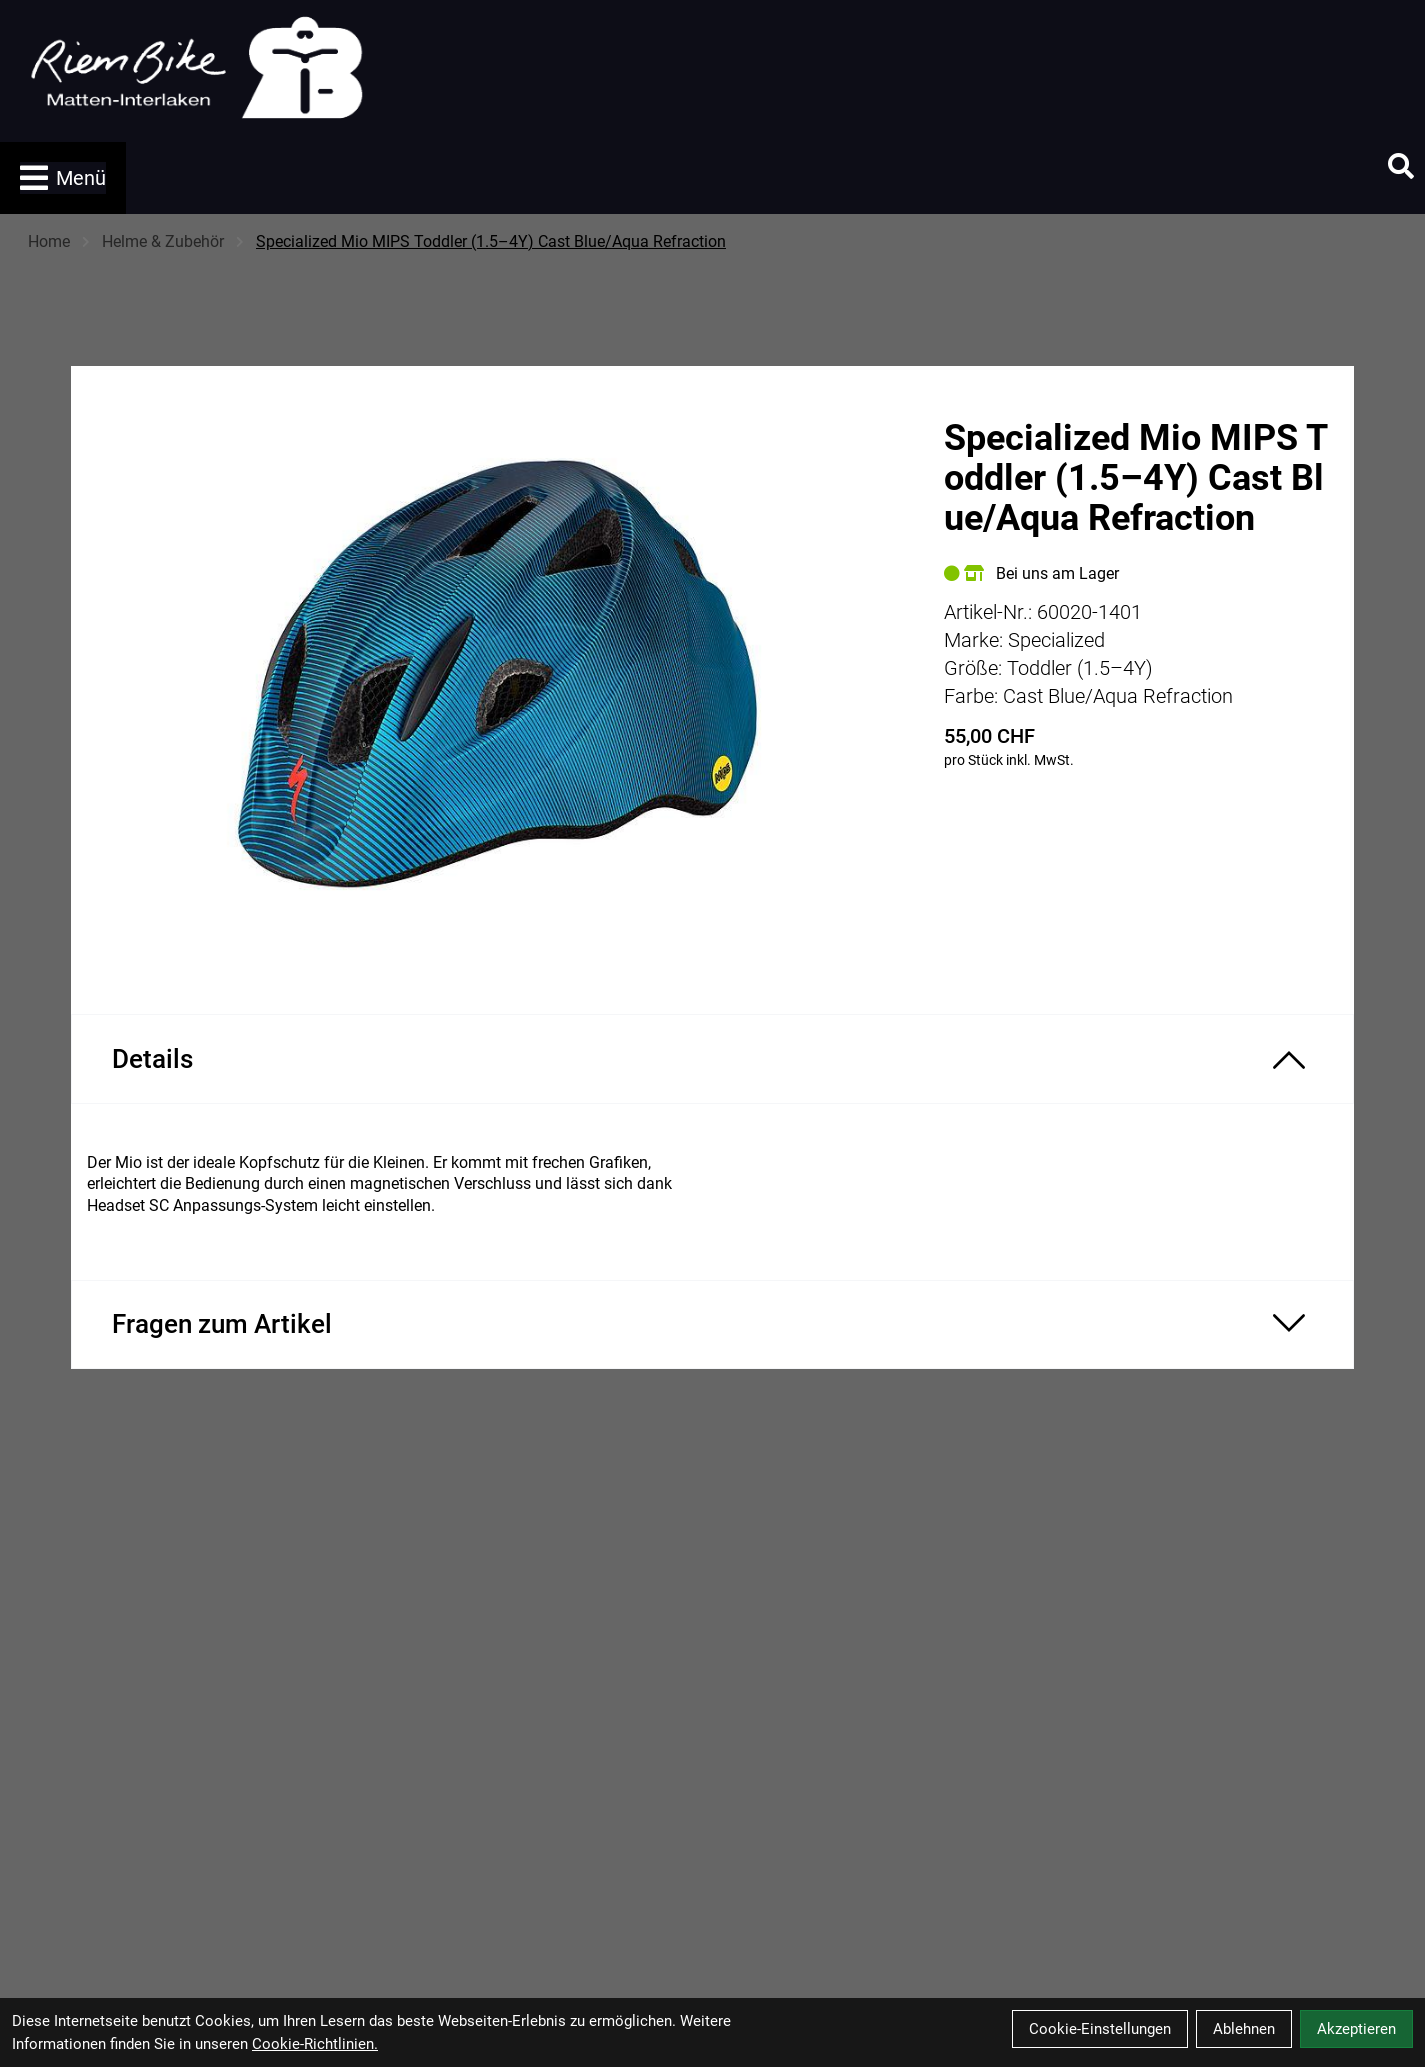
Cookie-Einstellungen (1100, 2029)
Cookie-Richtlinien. (315, 2044)
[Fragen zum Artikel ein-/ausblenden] (712, 1324)
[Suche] (1401, 166)
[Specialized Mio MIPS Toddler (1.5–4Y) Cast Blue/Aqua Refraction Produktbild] (497, 674)
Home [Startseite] (49, 241)
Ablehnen (1244, 2029)
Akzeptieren (1356, 2029)
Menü (63, 178)
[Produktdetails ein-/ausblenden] (712, 1059)
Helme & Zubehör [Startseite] (163, 241)
